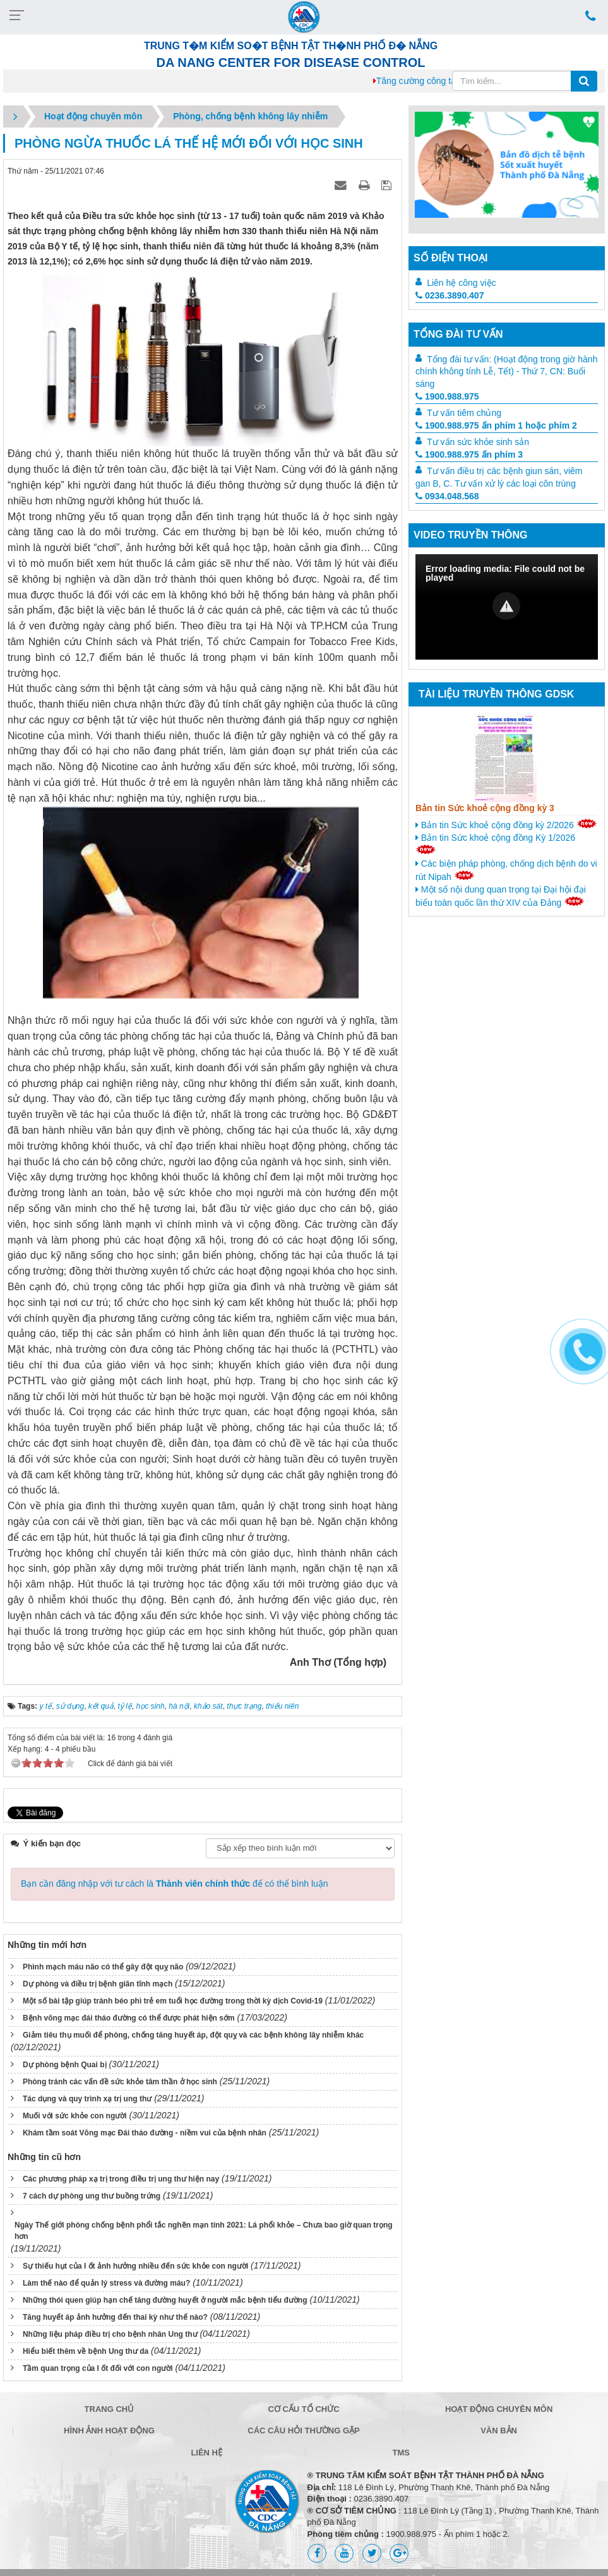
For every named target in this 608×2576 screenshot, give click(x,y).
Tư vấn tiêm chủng (464, 413)
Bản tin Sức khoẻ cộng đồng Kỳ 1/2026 (495, 843)
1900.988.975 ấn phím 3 (469, 454)
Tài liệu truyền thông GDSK (496, 694)
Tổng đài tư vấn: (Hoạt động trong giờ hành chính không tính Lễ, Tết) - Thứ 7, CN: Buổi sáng (506, 371)
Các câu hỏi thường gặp (303, 2430)
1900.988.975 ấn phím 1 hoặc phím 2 (496, 425)
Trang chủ (109, 2409)
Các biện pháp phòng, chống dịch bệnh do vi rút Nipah (506, 870)
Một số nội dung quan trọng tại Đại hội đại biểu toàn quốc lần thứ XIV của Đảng (500, 896)
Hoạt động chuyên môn (498, 2409)
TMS (401, 2452)
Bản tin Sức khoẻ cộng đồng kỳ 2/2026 (506, 824)
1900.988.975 (447, 396)
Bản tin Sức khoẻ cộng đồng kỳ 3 (484, 808)
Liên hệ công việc (461, 283)
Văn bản (498, 2430)
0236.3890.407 (449, 295)
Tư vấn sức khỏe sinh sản (478, 442)
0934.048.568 (447, 496)
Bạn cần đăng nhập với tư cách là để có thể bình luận (174, 1884)
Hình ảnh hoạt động (109, 2430)
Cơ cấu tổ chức (303, 2409)
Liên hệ (206, 2452)
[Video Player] (506, 607)
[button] (506, 606)
